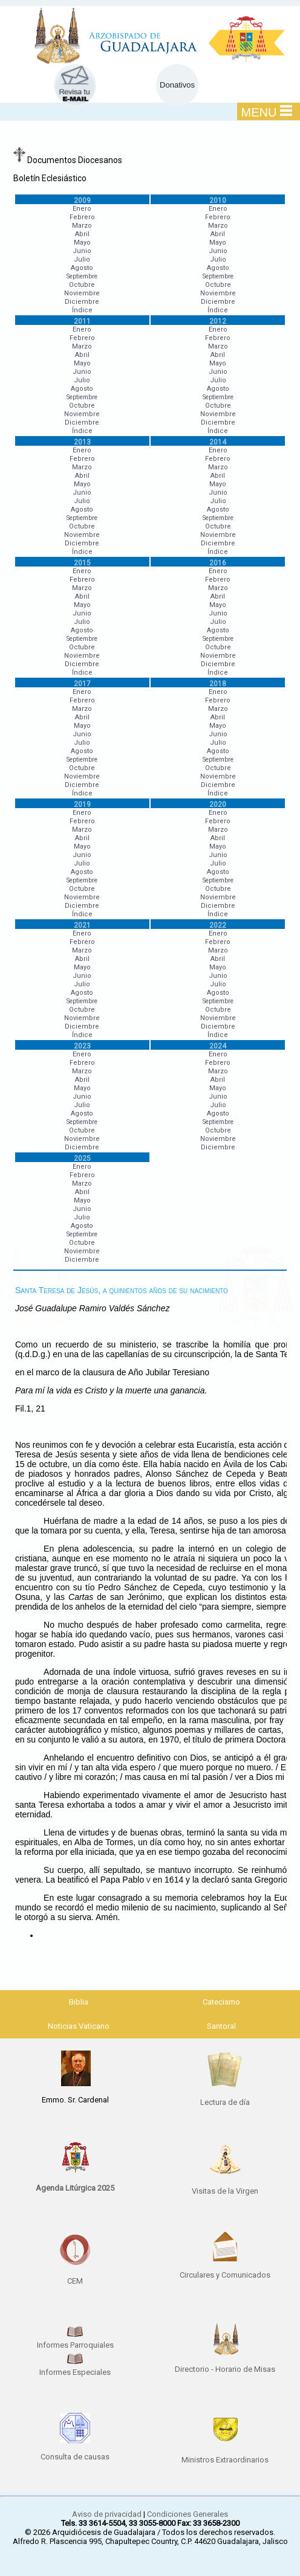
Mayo (82, 242)
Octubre (82, 285)
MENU (267, 111)
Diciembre (82, 302)
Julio (82, 259)
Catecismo (221, 2001)
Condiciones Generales (187, 2514)
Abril (82, 234)
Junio (82, 251)
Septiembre (82, 276)
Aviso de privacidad (107, 2514)
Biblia (78, 2001)
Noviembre (82, 293)
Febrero (82, 217)
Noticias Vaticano (78, 2026)
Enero (82, 209)
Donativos (177, 84)
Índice (82, 310)
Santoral (221, 2026)
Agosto (82, 268)
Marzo (82, 226)
